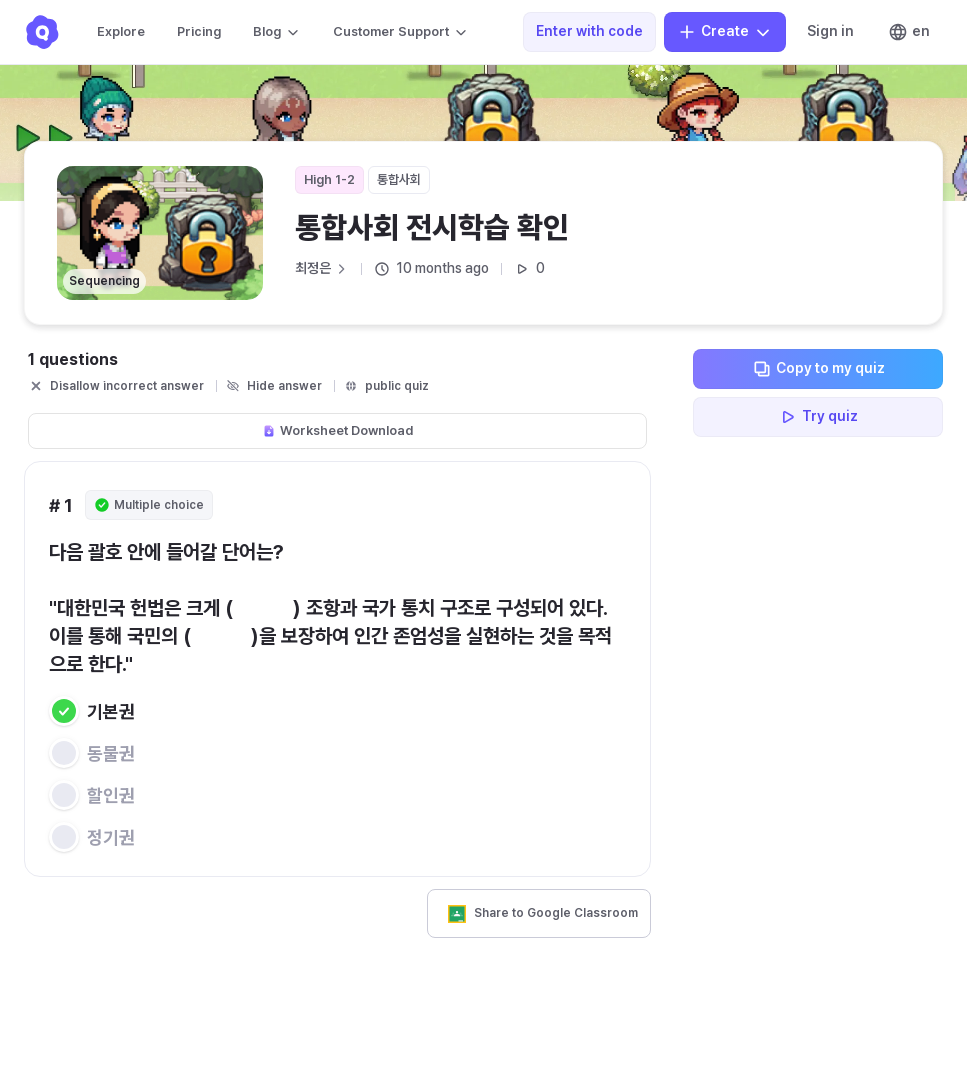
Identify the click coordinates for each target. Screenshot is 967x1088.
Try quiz (818, 417)
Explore (121, 31)
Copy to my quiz (818, 369)
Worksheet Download (337, 430)
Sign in (830, 31)
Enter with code (589, 31)
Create (725, 32)
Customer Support (401, 32)
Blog (277, 32)
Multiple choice (149, 505)
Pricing (199, 31)
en (909, 32)
